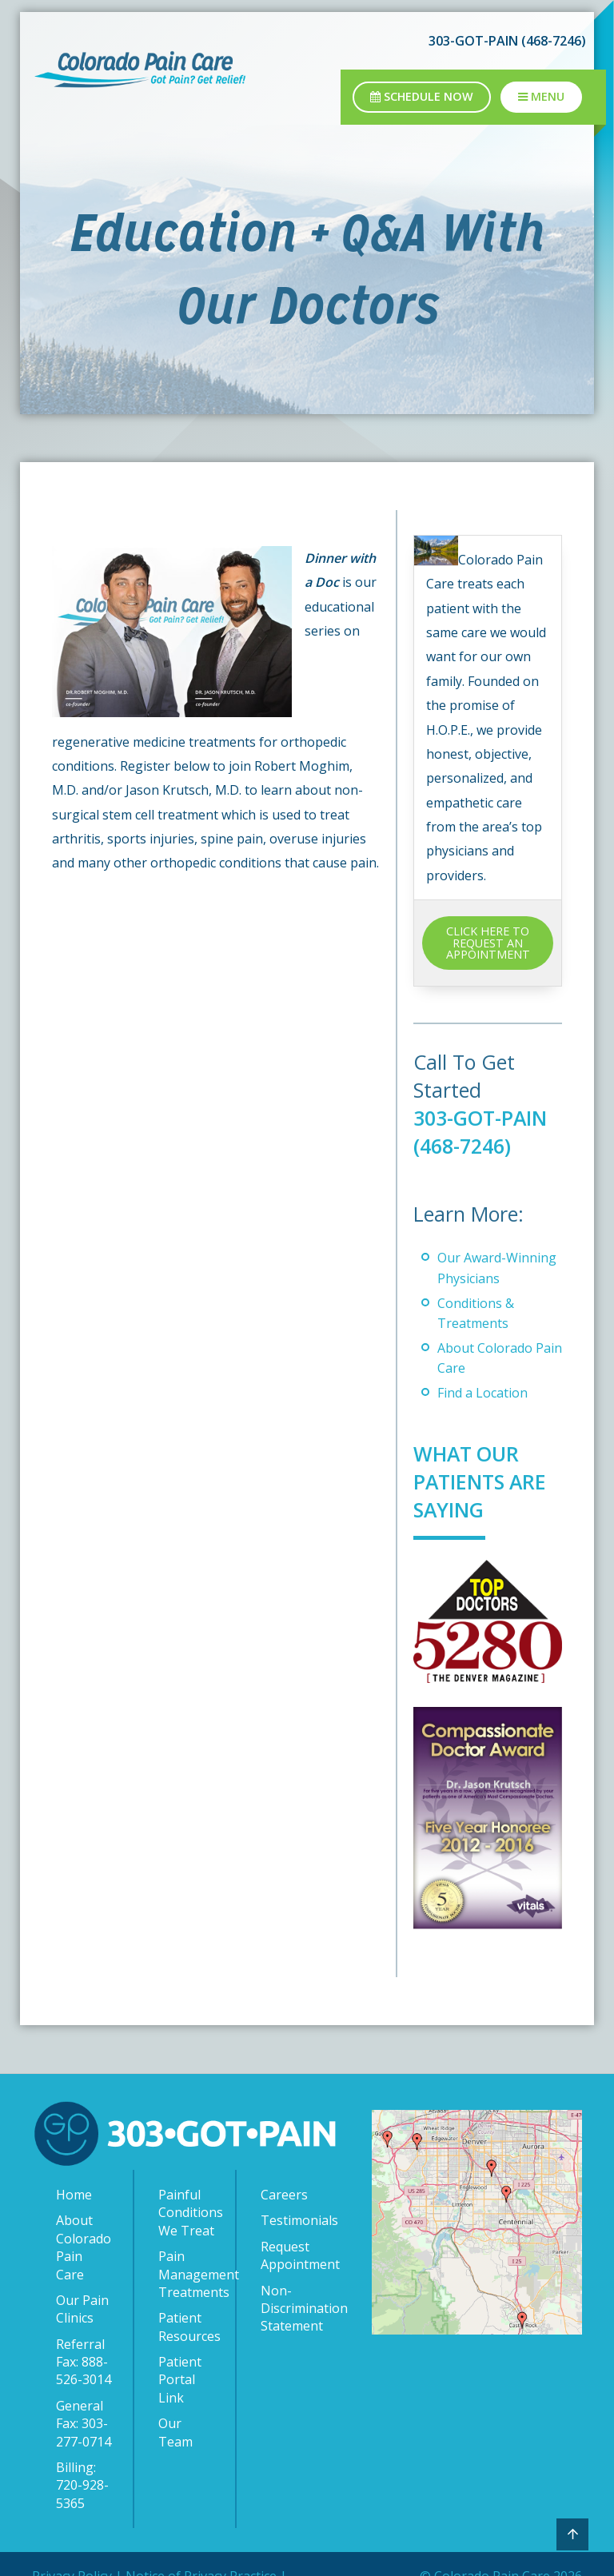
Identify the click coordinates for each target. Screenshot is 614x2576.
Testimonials (292, 2220)
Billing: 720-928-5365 (82, 2485)
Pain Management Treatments (188, 2274)
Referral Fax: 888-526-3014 (83, 2362)
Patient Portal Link (179, 2380)
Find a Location (482, 1393)
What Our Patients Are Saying (480, 1481)
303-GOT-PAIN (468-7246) (507, 41)
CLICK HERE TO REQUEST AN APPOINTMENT (488, 942)
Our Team (175, 2432)
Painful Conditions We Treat (188, 2212)
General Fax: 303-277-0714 (83, 2423)
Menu (541, 96)
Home (74, 2194)
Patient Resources (188, 2326)
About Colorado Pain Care (83, 2247)
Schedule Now (421, 96)
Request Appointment (292, 2255)
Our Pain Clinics (82, 2309)
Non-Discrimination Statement (292, 2308)
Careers (284, 2194)
